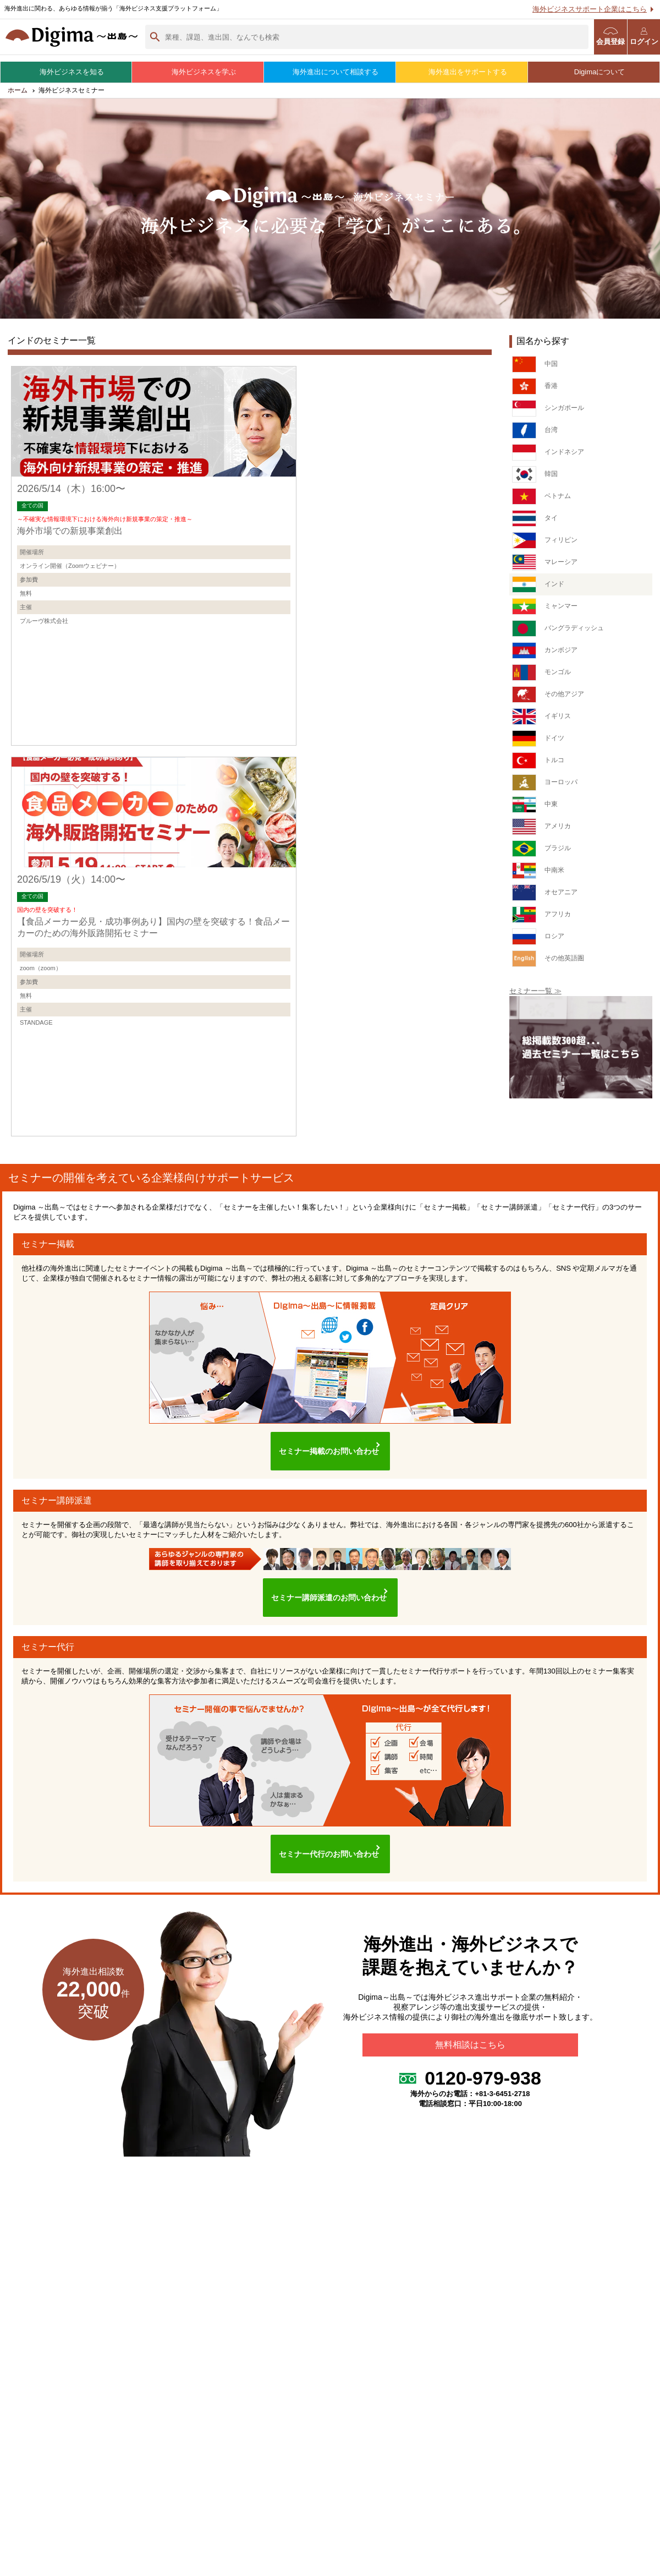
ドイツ (539, 743)
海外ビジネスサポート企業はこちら (589, 9)
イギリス (542, 721)
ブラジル (542, 853)
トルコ (539, 765)
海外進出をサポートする (462, 72)
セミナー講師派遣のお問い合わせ (324, 1537)
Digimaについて (594, 72)
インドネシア (549, 457)
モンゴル (542, 677)
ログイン (644, 37)
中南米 (539, 875)
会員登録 (610, 37)
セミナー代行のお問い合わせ (324, 1782)
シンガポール (549, 413)
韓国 (535, 479)
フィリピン (546, 545)
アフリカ (542, 919)
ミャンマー (546, 611)
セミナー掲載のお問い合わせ (324, 1401)
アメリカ (542, 831)
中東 (535, 809)
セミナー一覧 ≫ (535, 996)
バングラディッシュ (560, 633)
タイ (535, 523)
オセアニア (546, 897)
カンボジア (546, 655)
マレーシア (546, 567)
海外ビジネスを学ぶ (198, 72)
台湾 (535, 435)
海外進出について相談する (330, 72)
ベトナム (542, 501)
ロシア (539, 941)
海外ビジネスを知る (66, 72)
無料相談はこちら (470, 1973)
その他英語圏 (549, 963)
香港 (535, 391)
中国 (535, 369)
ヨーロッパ (546, 787)
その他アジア (549, 699)
